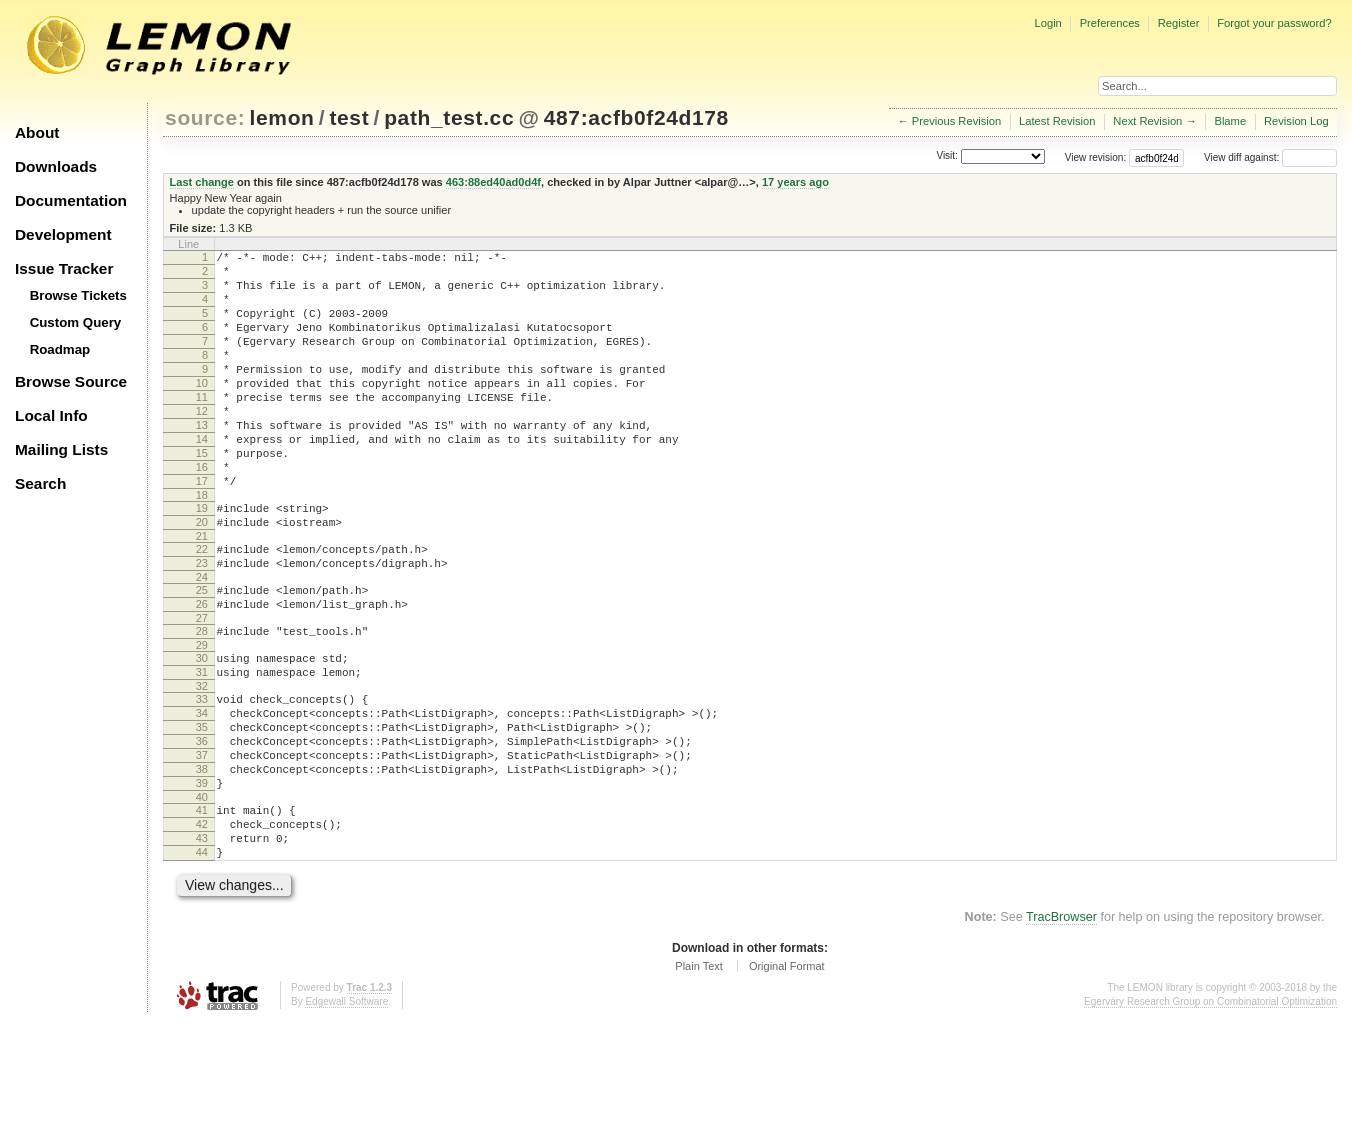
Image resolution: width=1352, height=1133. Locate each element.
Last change (202, 182)
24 (202, 640)
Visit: (947, 156)
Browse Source (71, 381)
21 (202, 593)
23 (202, 623)
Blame (1230, 121)
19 (202, 559)
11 (202, 427)
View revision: (1096, 157)
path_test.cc (449, 117)
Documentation (71, 200)
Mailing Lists (61, 449)
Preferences (1110, 23)
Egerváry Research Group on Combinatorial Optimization (1210, 1112)
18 (202, 546)
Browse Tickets (78, 295)
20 (202, 576)
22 (202, 606)
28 (202, 700)
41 (202, 909)
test (349, 117)
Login (1047, 23)
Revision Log (1296, 121)
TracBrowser (1061, 1028)
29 (202, 717)
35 (202, 811)
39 (202, 879)
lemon (282, 117)
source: (205, 117)
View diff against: (1270, 157)
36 (202, 828)
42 (202, 926)
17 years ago (795, 182)
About (37, 132)
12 (202, 444)
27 (202, 687)
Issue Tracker (64, 268)
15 (202, 495)
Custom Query (76, 322)
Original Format (787, 1077)
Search (40, 483)
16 (202, 512)
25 (202, 653)
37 (202, 845)
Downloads (56, 166)
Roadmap (60, 349)
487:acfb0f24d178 (636, 117)
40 (202, 896)
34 (202, 794)
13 (202, 461)
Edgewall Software (346, 1112)
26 (202, 670)
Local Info (51, 415)
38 (202, 862)
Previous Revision (957, 121)
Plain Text (699, 1077)
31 (202, 747)
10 (202, 410)
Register (1179, 23)
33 (202, 777)
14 (202, 478)
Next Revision (1147, 121)
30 (202, 730)
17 (202, 529)
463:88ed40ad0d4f (493, 182)
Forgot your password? (1274, 23)
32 (202, 764)
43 (202, 943)
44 (202, 960)
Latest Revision (1057, 121)
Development (63, 234)
